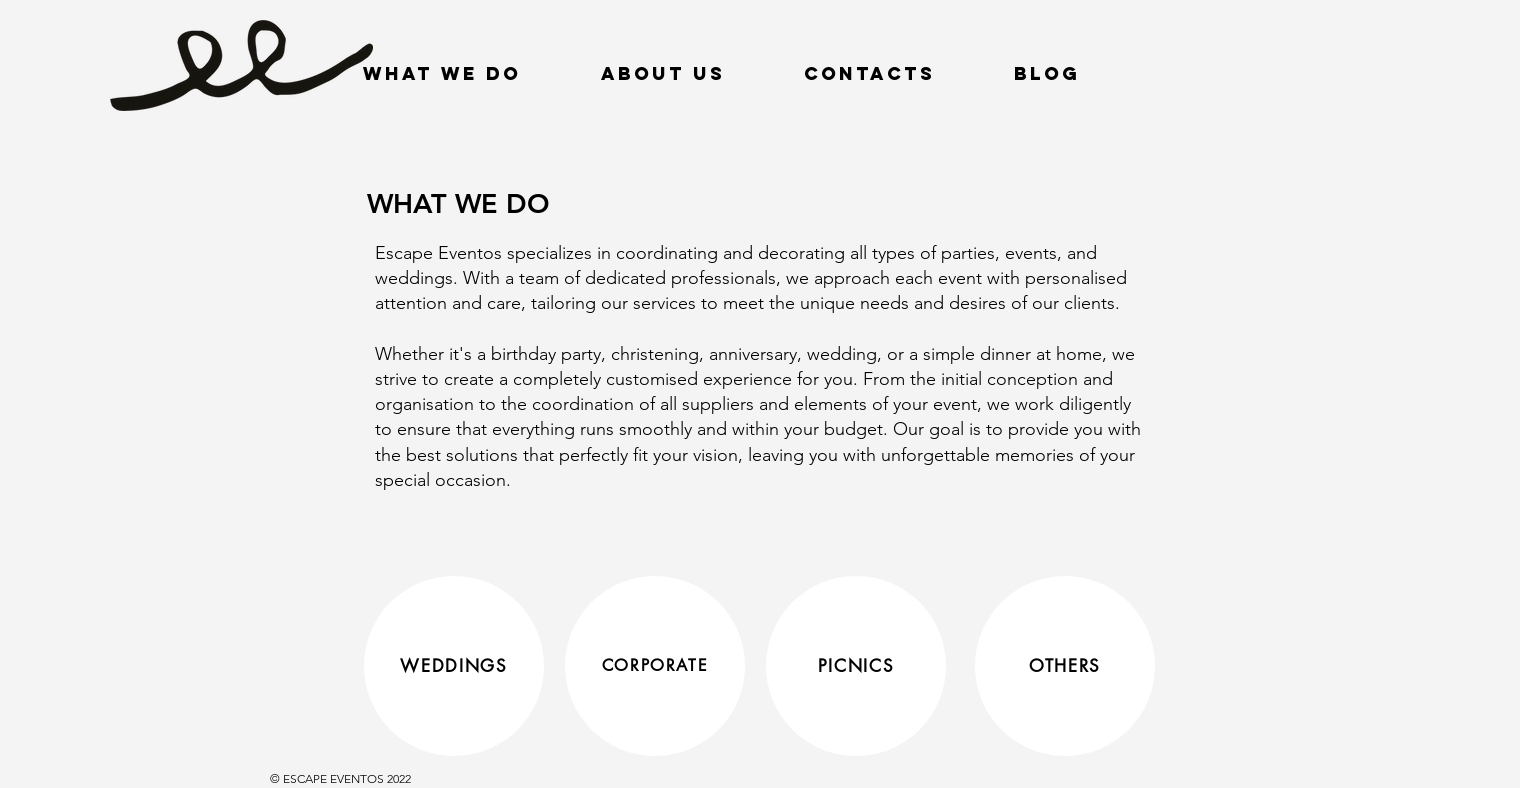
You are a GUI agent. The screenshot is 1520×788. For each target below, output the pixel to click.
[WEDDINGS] (454, 666)
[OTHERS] (1065, 666)
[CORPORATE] (655, 666)
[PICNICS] (856, 666)
